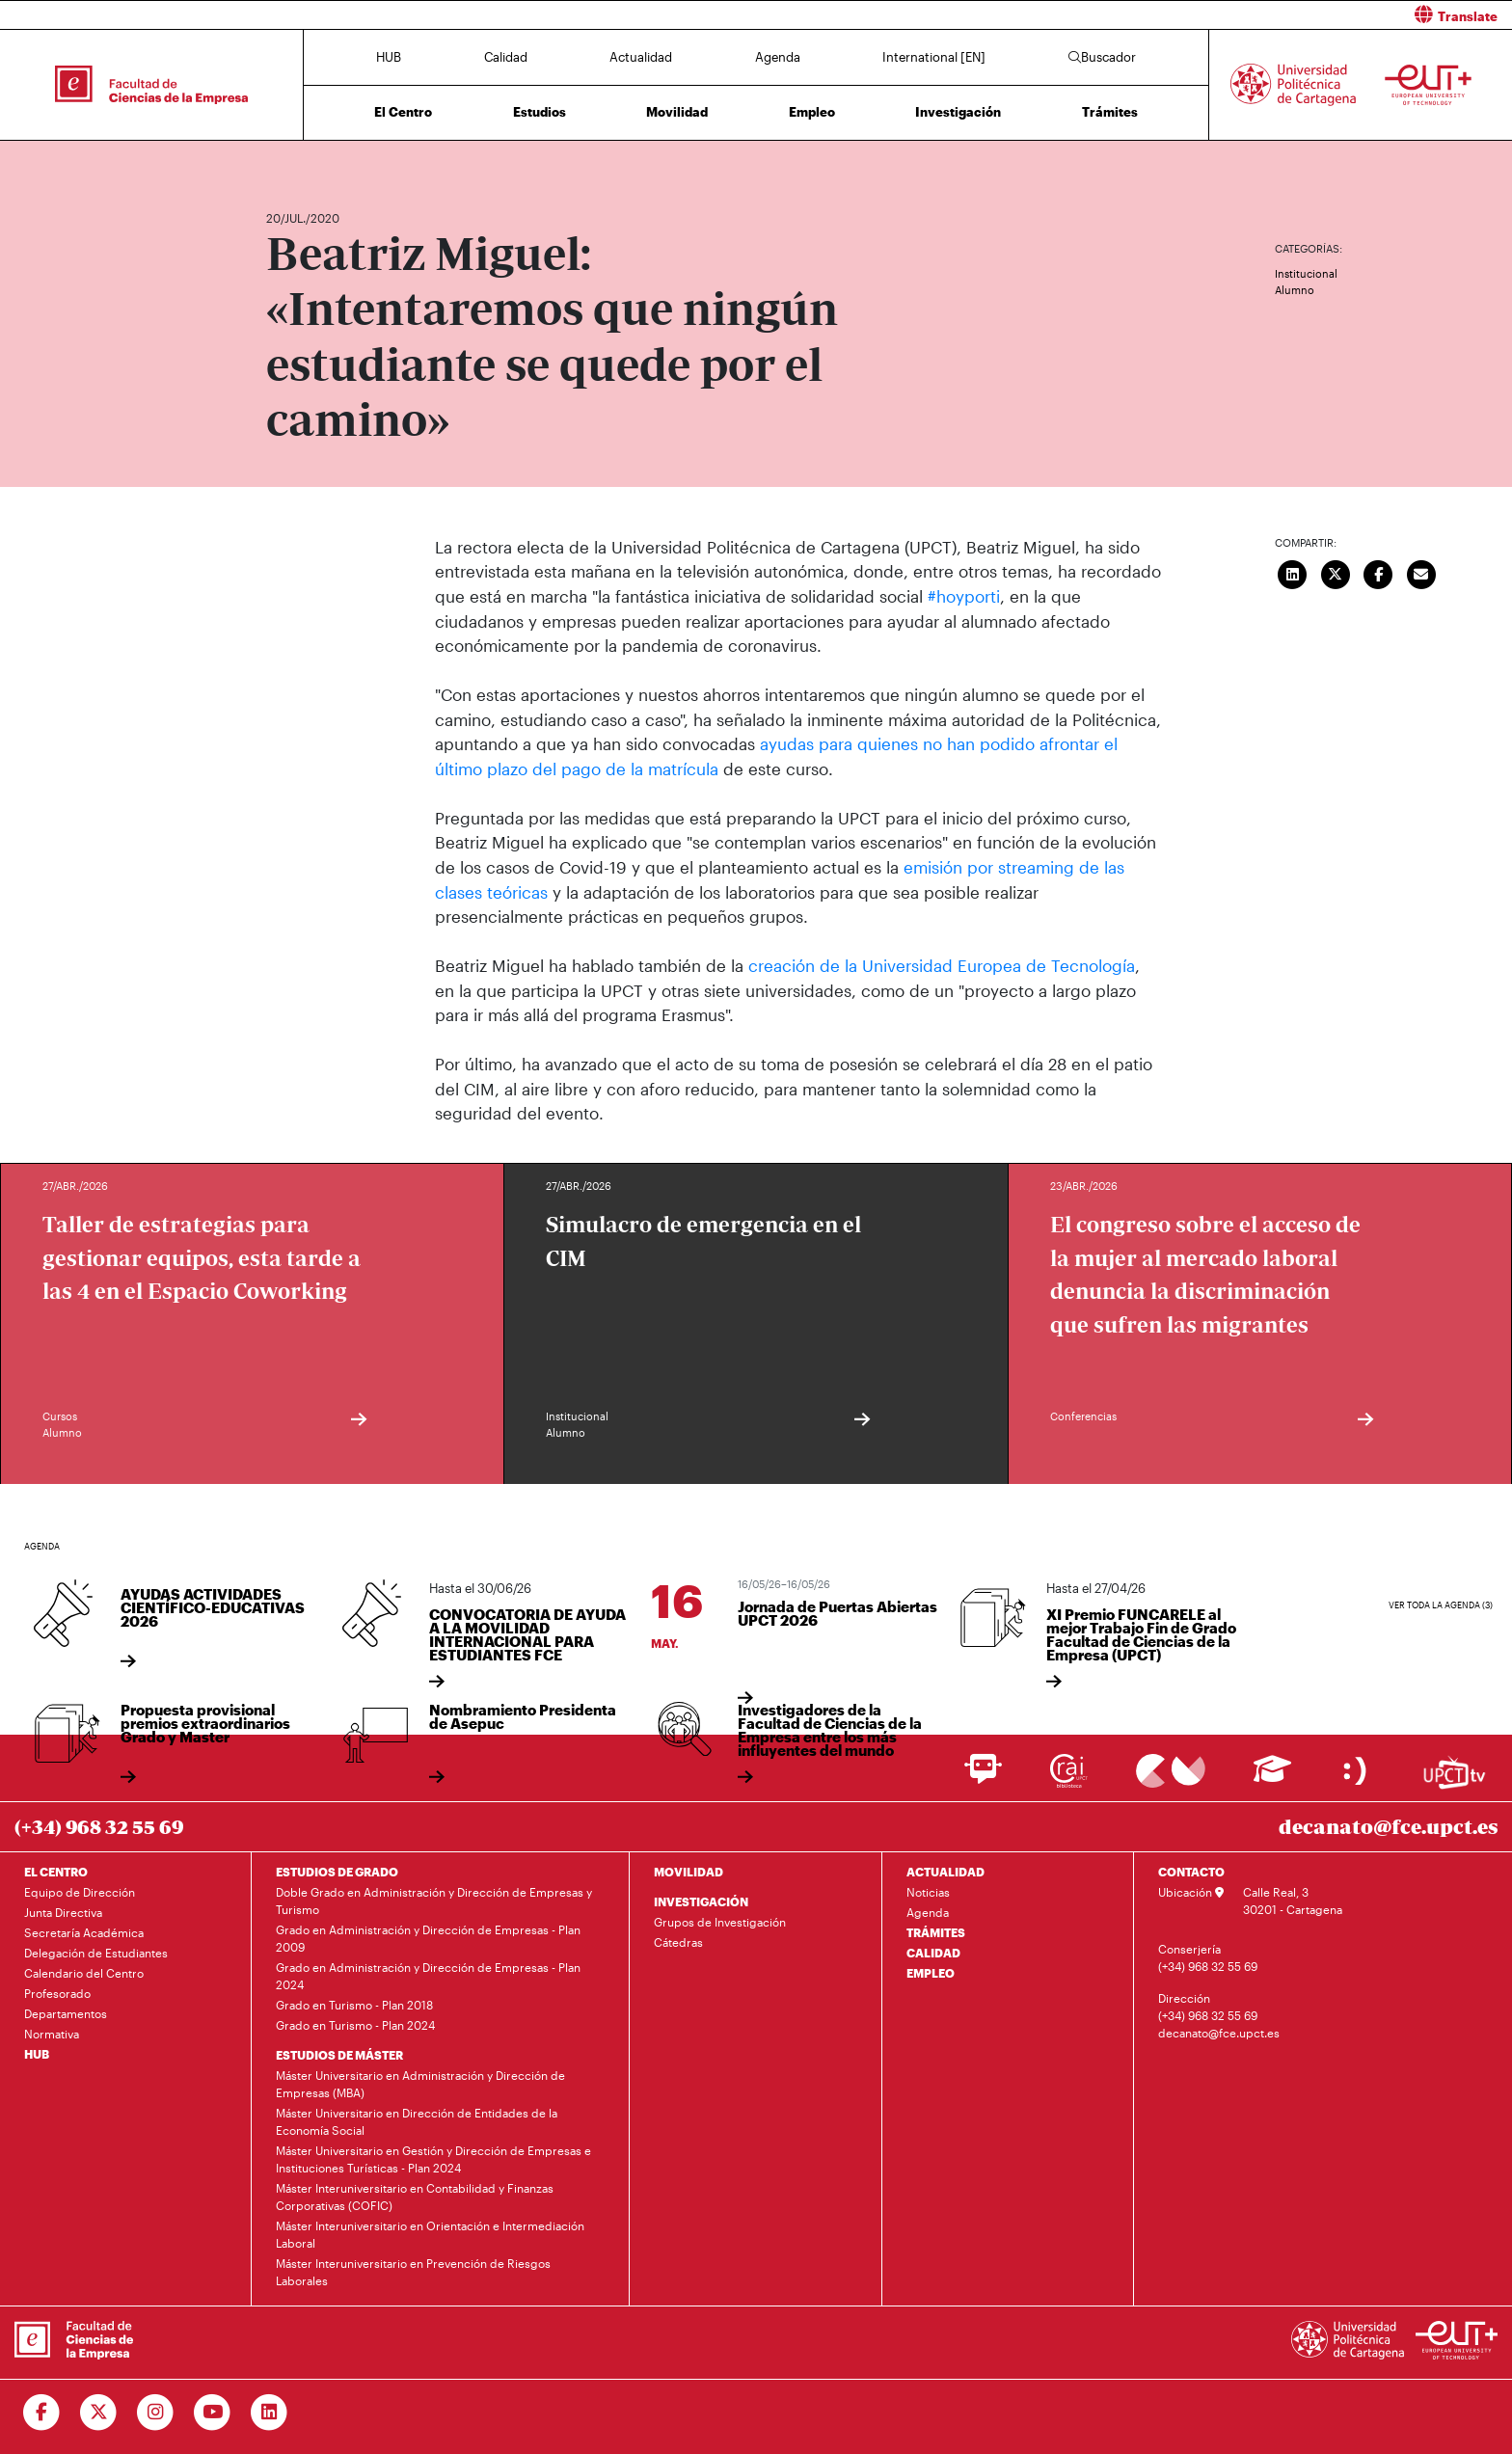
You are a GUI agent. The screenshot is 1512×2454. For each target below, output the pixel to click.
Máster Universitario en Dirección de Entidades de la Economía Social (416, 2120)
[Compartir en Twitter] (1335, 572)
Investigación (958, 112)
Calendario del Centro (84, 1972)
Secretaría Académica (84, 1931)
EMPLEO (930, 1972)
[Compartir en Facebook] (1379, 572)
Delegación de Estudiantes (96, 1951)
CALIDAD (933, 1951)
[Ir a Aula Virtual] (1272, 1776)
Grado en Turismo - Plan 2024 (355, 2024)
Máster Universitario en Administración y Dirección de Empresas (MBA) (420, 2082)
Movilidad (677, 112)
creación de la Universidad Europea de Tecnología (941, 964)
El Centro (403, 112)
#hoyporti (964, 596)
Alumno (1294, 289)
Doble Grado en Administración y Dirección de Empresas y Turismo (434, 1899)
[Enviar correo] (1421, 572)
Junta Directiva (63, 1911)
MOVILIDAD (688, 1870)
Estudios (539, 112)
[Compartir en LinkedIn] (1293, 572)
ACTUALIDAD (945, 1870)
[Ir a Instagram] (155, 2411)
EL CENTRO (56, 1870)
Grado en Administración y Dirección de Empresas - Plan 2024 (428, 1974)
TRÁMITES (935, 1931)
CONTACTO (1191, 1870)
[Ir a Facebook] (41, 2411)
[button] (1141, 15)
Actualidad (640, 57)
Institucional (1306, 273)
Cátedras (678, 1941)
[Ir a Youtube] (212, 2411)
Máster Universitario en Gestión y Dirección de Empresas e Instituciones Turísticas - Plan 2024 (433, 2158)
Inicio (281, 161)
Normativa (51, 2032)
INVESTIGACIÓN (701, 1900)
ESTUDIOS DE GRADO (337, 1870)
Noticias (928, 1891)
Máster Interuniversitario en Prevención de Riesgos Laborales (413, 2270)
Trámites (1110, 112)
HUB (388, 57)
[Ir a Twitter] (98, 2411)
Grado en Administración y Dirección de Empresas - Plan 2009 (428, 1937)
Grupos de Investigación (720, 1921)
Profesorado (57, 1992)
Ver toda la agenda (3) (1441, 1604)
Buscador (1102, 57)
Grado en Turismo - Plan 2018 (354, 2003)
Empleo (812, 112)
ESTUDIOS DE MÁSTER (339, 2054)
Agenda (777, 57)
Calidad (505, 57)
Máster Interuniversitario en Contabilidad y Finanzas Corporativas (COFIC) (415, 2195)
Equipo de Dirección (79, 1891)
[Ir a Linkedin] (269, 2411)
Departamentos (65, 2012)
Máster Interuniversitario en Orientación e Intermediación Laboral (430, 2233)
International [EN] (934, 57)
